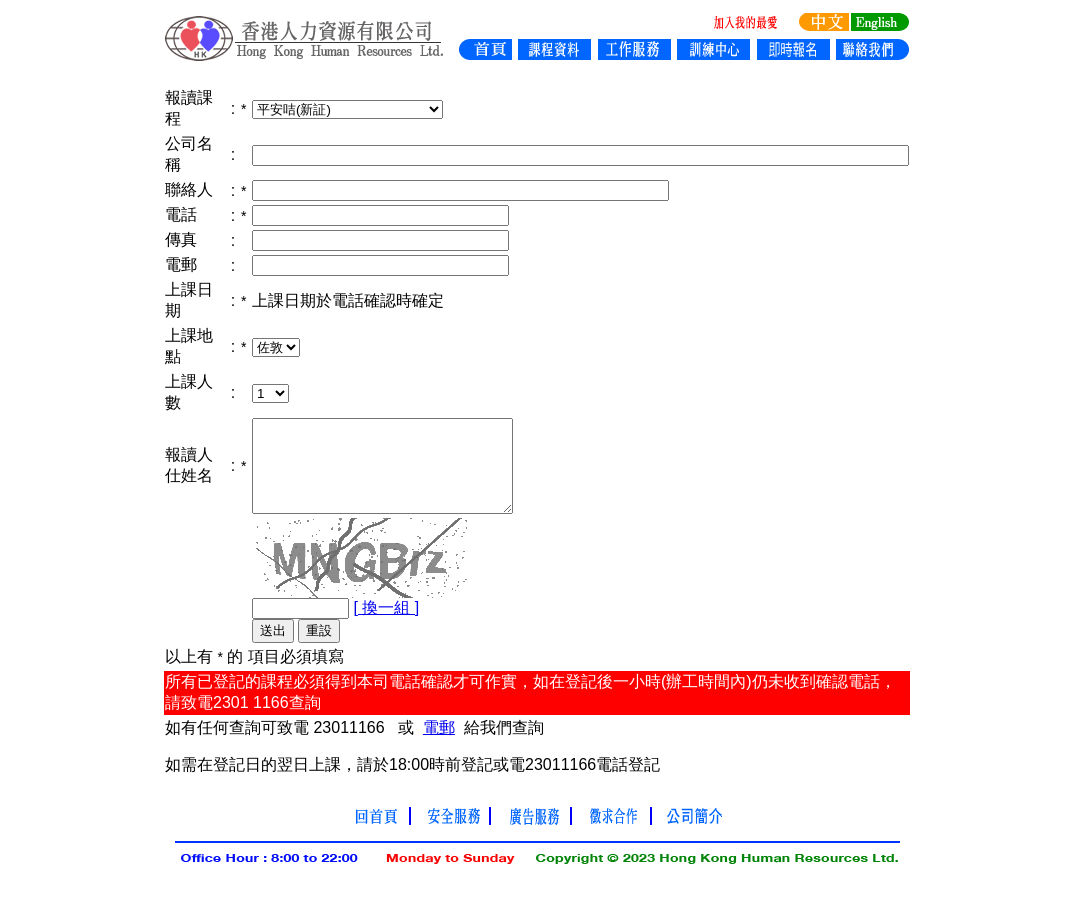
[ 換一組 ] (386, 625)
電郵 (439, 745)
